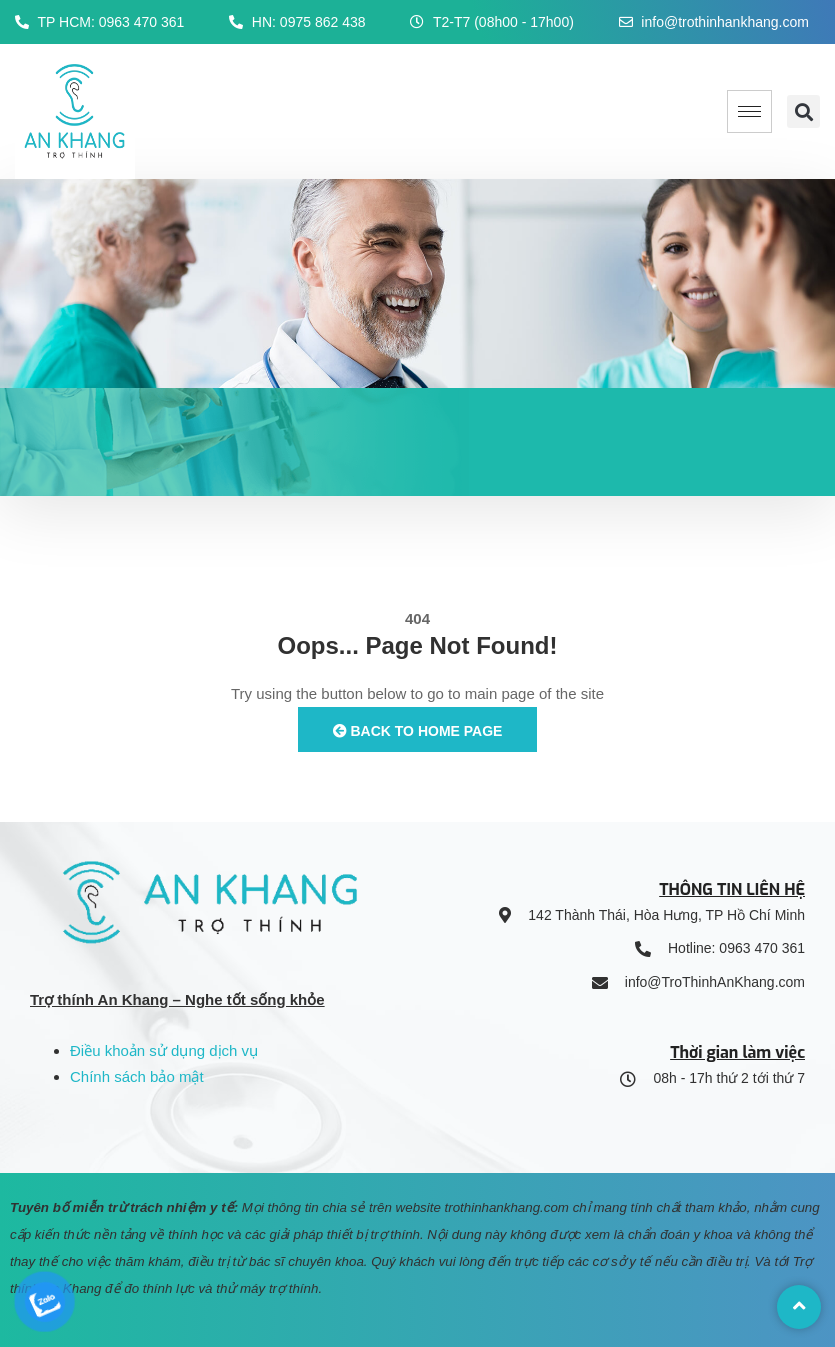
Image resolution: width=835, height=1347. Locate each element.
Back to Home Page (418, 731)
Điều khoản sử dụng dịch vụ (164, 1050)
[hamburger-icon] (749, 111)
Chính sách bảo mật (137, 1076)
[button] (803, 111)
